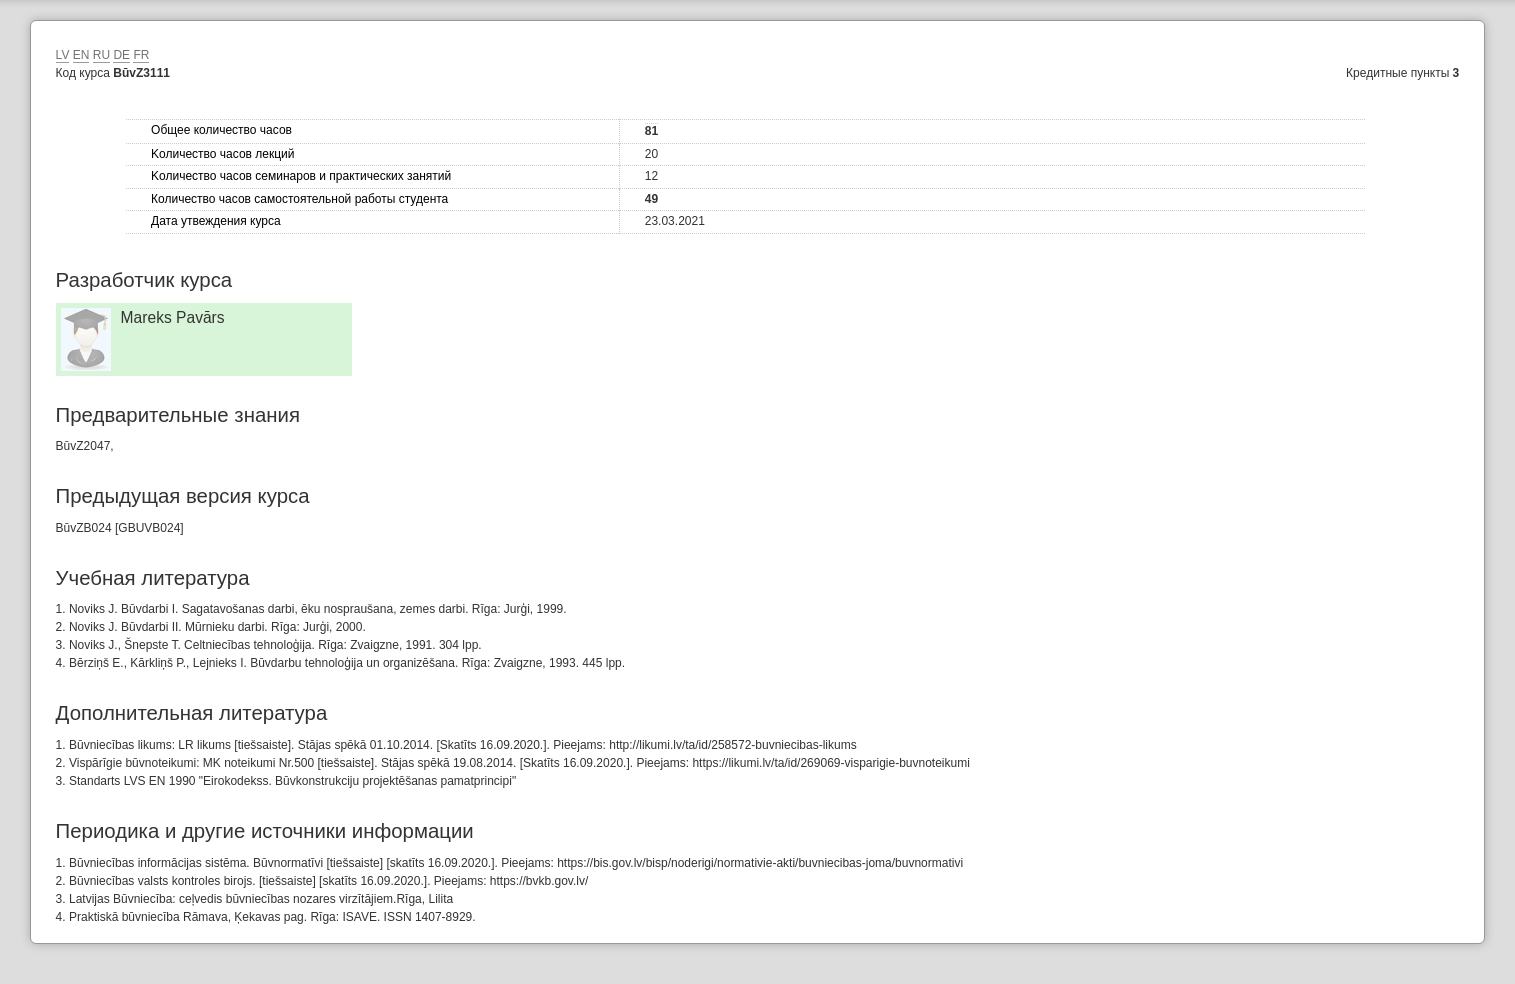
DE (121, 55)
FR (141, 55)
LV (63, 55)
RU (101, 55)
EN (81, 55)
